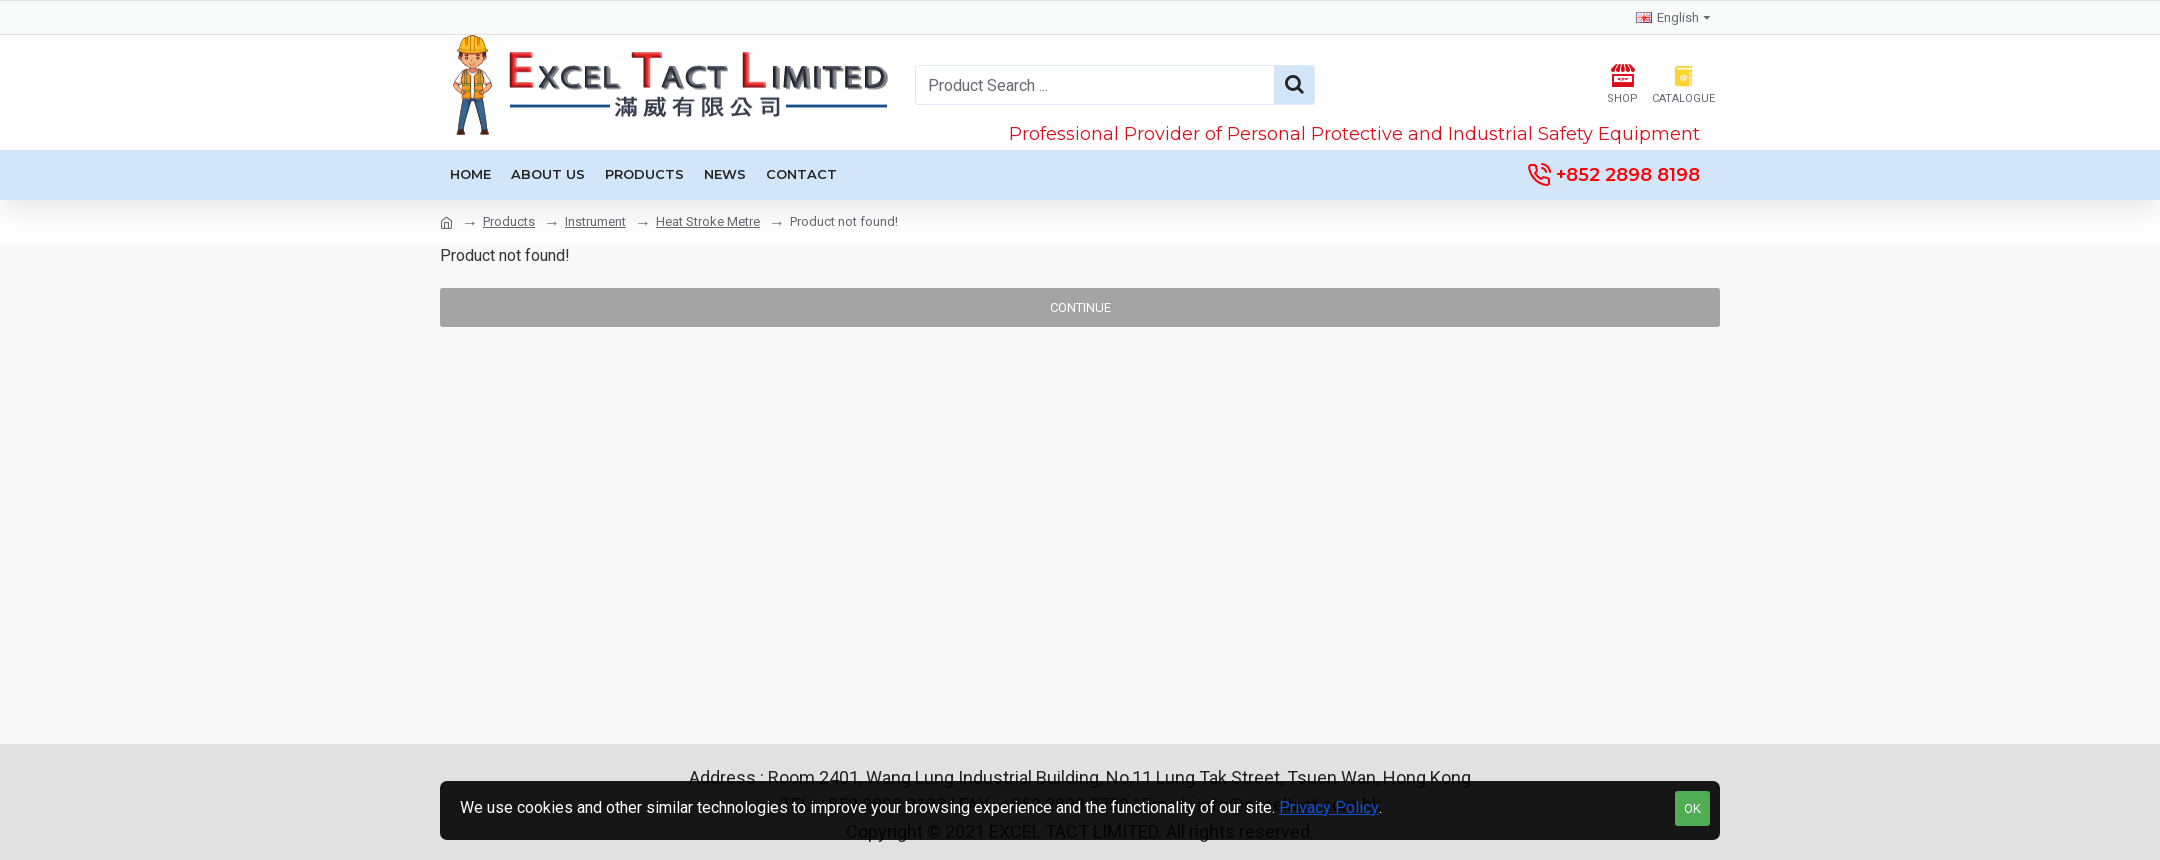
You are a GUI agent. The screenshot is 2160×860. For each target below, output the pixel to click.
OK (1692, 808)
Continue (1080, 307)
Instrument (595, 221)
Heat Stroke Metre (708, 221)
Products (509, 221)
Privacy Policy (1329, 807)
